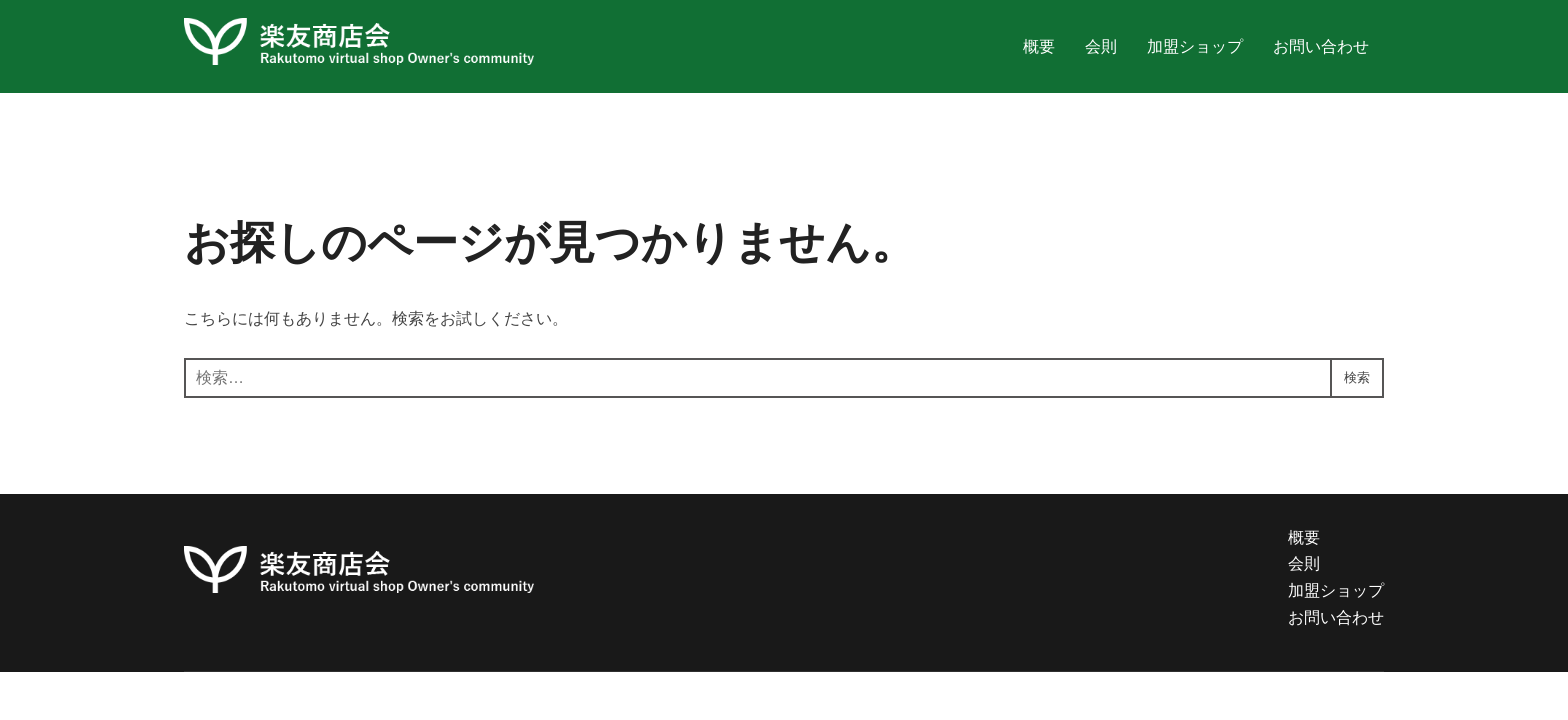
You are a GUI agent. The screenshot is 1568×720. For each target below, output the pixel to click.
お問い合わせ (1321, 46)
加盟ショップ (1195, 46)
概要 (1039, 46)
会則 (1101, 46)
